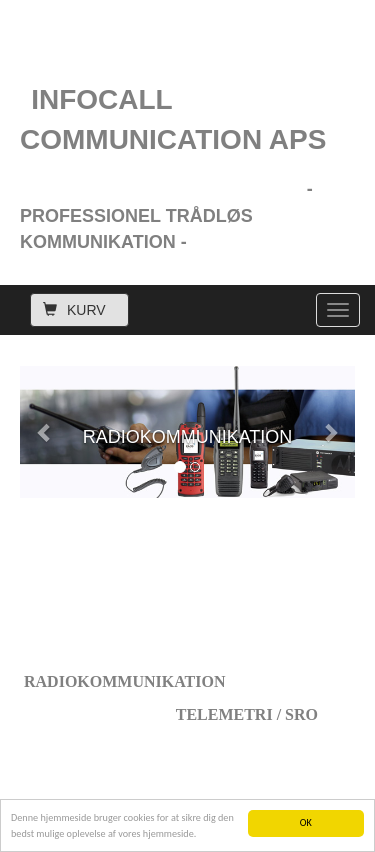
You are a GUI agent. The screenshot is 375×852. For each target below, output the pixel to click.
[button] (45, 432)
